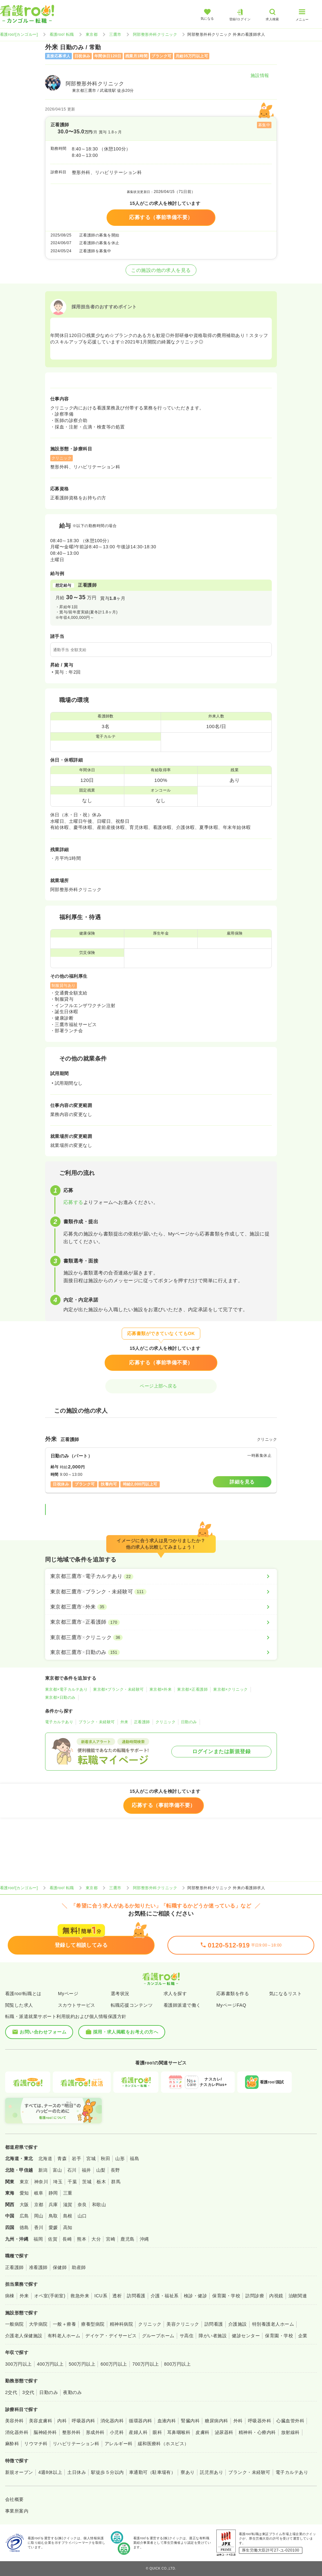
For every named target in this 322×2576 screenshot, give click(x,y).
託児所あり (211, 2472)
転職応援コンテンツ (132, 2005)
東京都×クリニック (230, 1689)
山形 (120, 2158)
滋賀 (67, 2204)
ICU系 (100, 2295)
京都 (38, 2204)
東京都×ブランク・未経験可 (118, 1689)
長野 (115, 2170)
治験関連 (298, 2295)
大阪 (24, 2204)
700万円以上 (145, 2364)
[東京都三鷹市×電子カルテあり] (161, 1576)
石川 (72, 2170)
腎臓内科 (190, 2420)
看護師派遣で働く (182, 2005)
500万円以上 (82, 2364)
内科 (62, 2420)
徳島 (24, 2227)
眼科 (157, 2432)
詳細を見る (242, 1482)
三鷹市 (115, 34)
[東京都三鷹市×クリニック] (161, 1637)
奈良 (82, 2204)
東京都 (92, 34)
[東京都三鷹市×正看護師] (161, 1622)
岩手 (76, 2158)
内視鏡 (276, 2295)
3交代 (28, 2392)
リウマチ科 (35, 2443)
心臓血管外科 (290, 2420)
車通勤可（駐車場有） (152, 2472)
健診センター (246, 2335)
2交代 (11, 2392)
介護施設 (237, 2324)
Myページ (68, 1993)
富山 (57, 2170)
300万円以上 (18, 2364)
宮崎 (110, 2239)
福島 (134, 2158)
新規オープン (19, 2472)
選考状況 (120, 1993)
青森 (62, 2158)
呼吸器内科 (83, 2420)
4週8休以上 (50, 2472)
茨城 (86, 2181)
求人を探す (175, 1993)
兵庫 (53, 2204)
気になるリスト (285, 1993)
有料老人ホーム (64, 2335)
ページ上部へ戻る (161, 1386)
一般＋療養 (64, 2324)
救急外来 (80, 2295)
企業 (303, 2335)
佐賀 (52, 2239)
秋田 (105, 2158)
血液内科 (166, 2420)
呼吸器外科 (259, 2420)
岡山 (38, 2215)
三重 (67, 2193)
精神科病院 (121, 2324)
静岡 (53, 2193)
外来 (124, 1722)
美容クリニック (182, 2324)
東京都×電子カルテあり (66, 1689)
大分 (96, 2239)
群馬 (115, 2181)
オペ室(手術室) (49, 2295)
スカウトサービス (76, 2005)
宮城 (91, 2158)
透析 (117, 2295)
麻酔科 (12, 2443)
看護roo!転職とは (23, 1993)
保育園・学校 (226, 2295)
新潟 (43, 2170)
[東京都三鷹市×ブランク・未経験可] (161, 1591)
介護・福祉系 (165, 2295)
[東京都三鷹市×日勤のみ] (161, 1652)
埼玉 (57, 2181)
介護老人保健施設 (24, 2335)
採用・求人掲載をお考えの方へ (121, 2032)
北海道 (45, 2158)
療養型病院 (92, 2324)
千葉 (72, 2181)
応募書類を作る (232, 1993)
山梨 (101, 2170)
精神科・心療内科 (257, 2432)
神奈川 (41, 2181)
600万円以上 (113, 2364)
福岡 (38, 2239)
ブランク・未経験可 (97, 1722)
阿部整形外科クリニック (155, 34)
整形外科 (71, 2432)
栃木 (101, 2181)
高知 (67, 2227)
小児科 (117, 2432)
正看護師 (142, 1722)
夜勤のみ (72, 2392)
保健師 (60, 2267)
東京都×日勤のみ (60, 1697)
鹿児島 (127, 2239)
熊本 (81, 2239)
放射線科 (290, 2432)
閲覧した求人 (19, 2005)
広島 (24, 2215)
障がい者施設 (213, 2335)
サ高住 (187, 2335)
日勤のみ (189, 1722)
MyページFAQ (231, 2005)
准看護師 (38, 2267)
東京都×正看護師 (192, 1689)
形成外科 (95, 2432)
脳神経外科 (45, 2432)
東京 (24, 2181)
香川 (38, 2227)
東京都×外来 (160, 1689)
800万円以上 (177, 2364)
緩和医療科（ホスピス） (163, 2443)
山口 (82, 2215)
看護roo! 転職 (62, 34)
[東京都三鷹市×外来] (161, 1607)
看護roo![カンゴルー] (19, 34)
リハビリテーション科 (76, 2443)
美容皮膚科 (40, 2420)
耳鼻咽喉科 (178, 2432)
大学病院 (38, 2324)
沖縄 (144, 2239)
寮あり (187, 2472)
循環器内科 (140, 2420)
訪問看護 (136, 2295)
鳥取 (53, 2215)
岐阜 (38, 2193)
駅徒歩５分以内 (107, 2472)
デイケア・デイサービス (111, 2335)
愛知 (24, 2193)
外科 (238, 2420)
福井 (86, 2170)
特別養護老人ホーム (273, 2324)
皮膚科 (202, 2432)
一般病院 (14, 2324)
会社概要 (14, 2499)
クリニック (165, 1722)
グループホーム (158, 2335)
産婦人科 (138, 2432)
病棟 (9, 2295)
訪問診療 (254, 2295)
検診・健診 (195, 2295)
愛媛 (53, 2227)
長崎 (67, 2239)
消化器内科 (112, 2420)
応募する (73, 1202)
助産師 (79, 2267)
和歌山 (99, 2204)
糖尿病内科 (216, 2420)
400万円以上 (50, 2364)
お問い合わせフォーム (39, 2032)
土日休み (76, 2472)
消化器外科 (16, 2432)
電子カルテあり (59, 1722)
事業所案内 (16, 2511)
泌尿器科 (224, 2432)
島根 (67, 2215)
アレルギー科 (119, 2443)
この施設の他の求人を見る (161, 270)
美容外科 (14, 2420)
